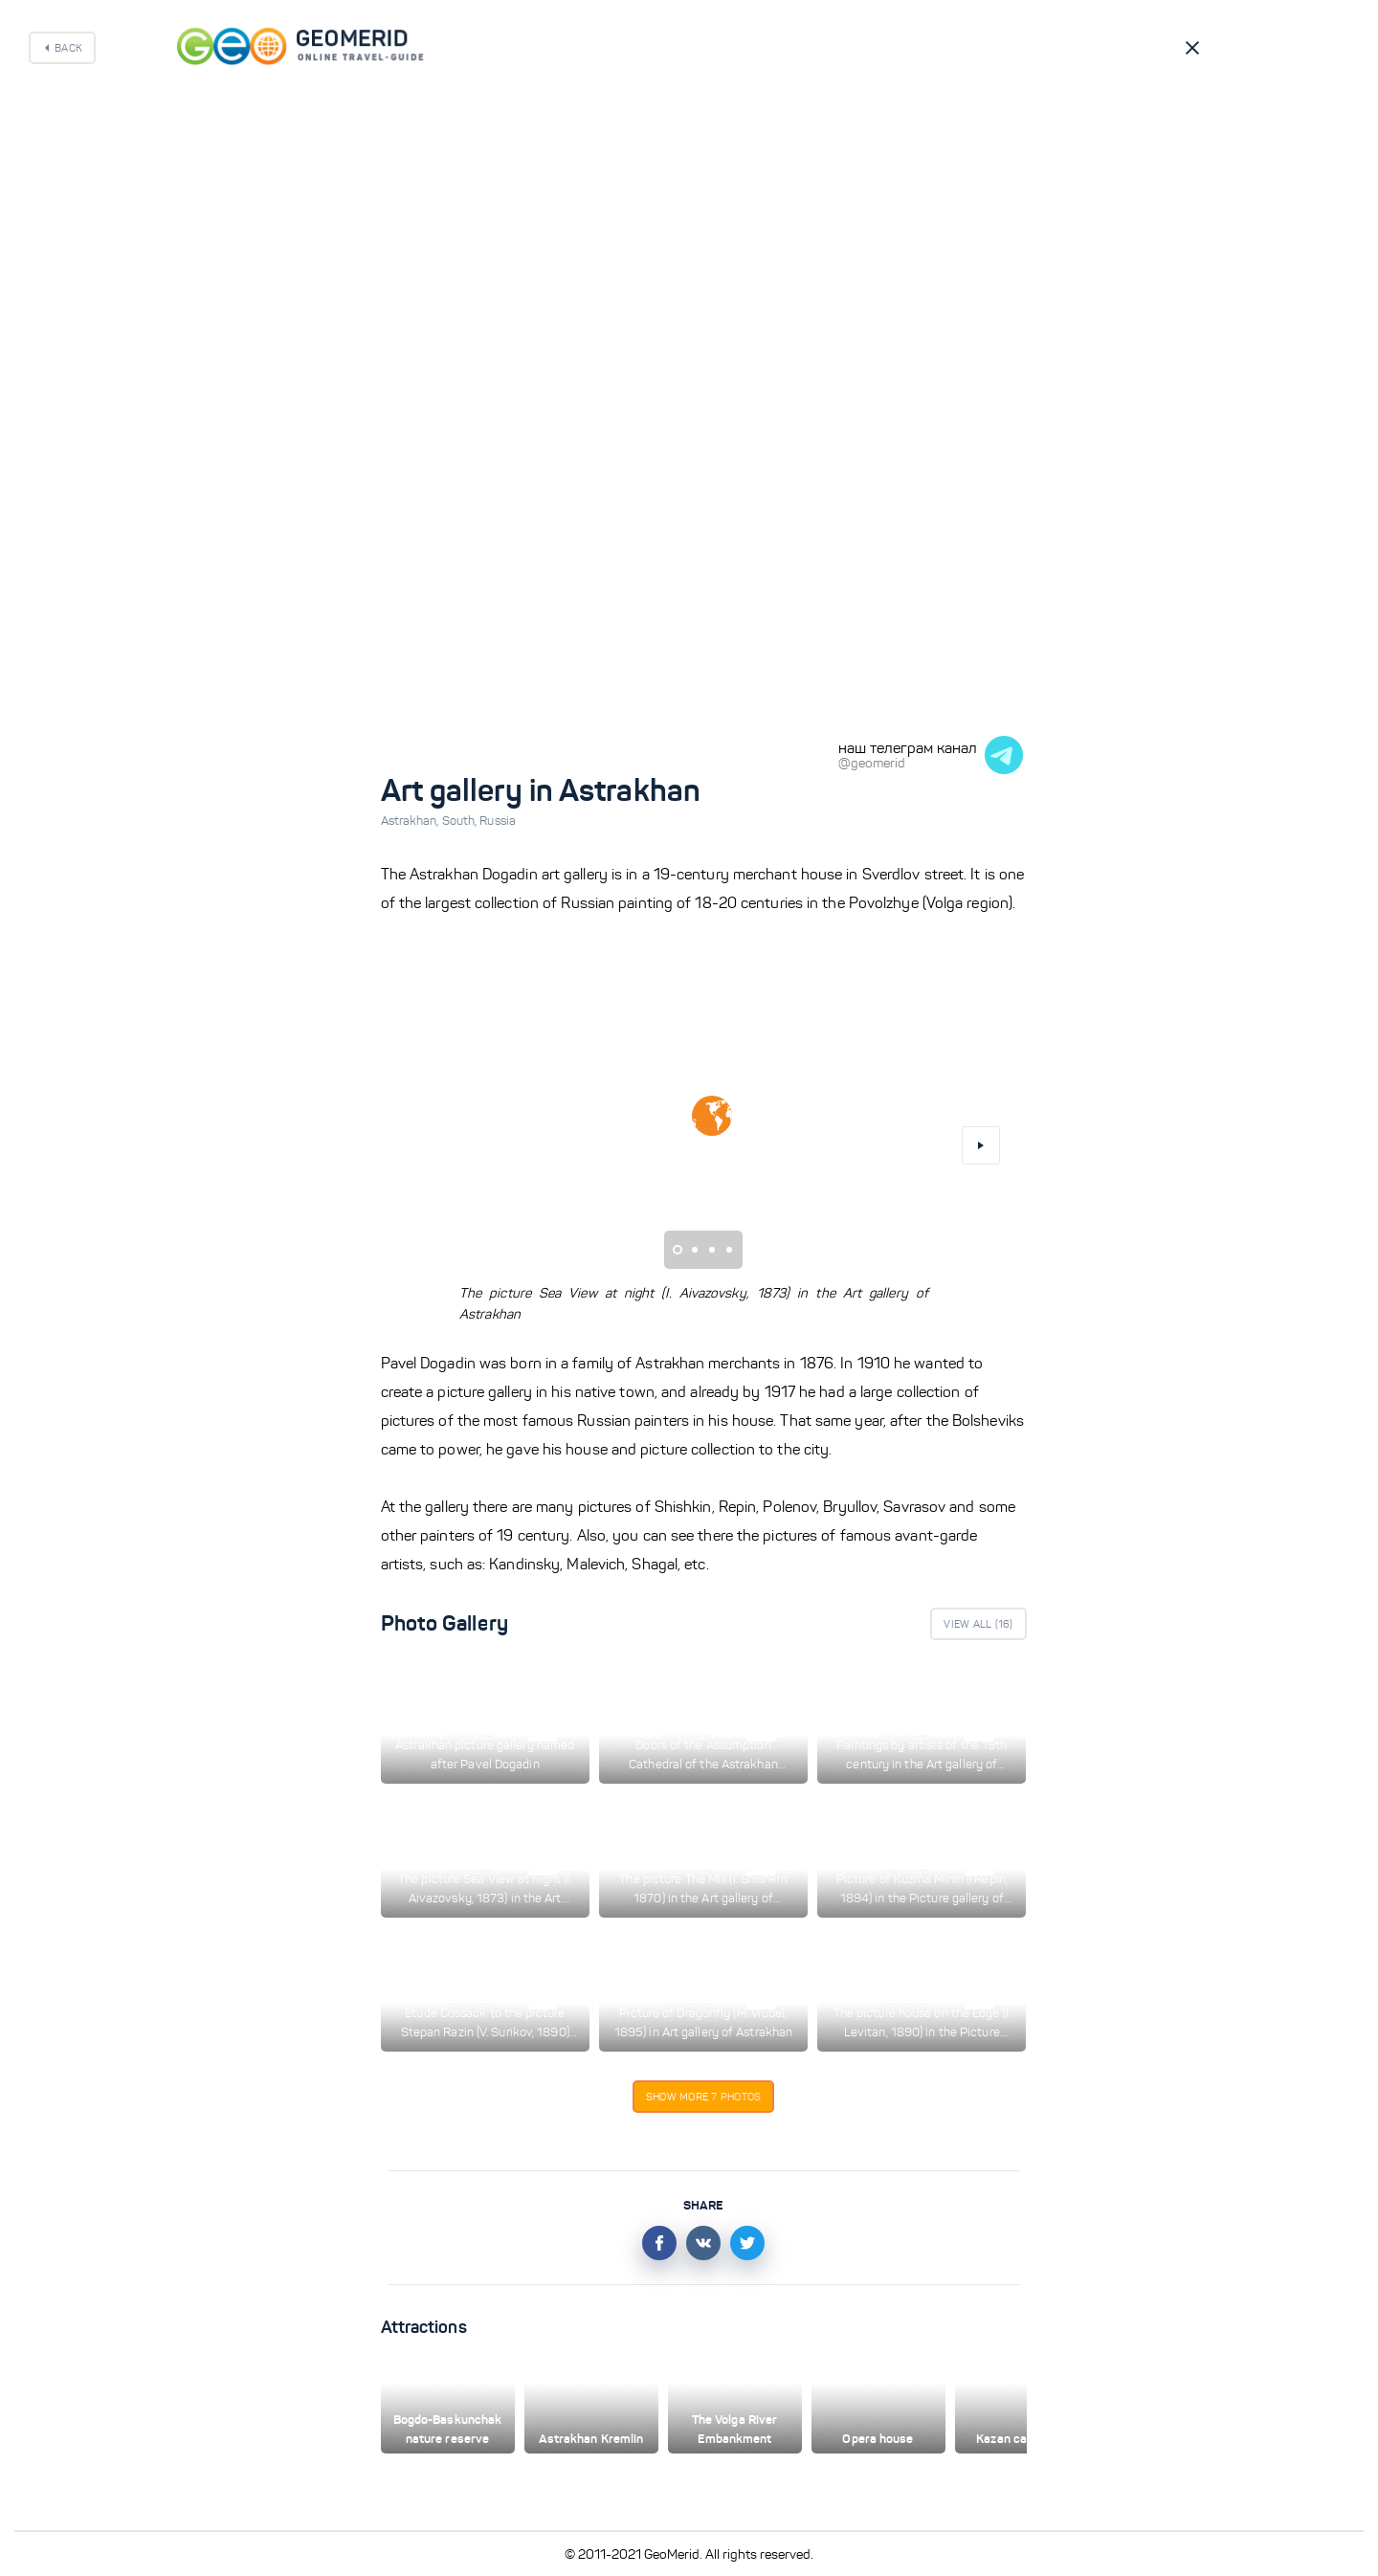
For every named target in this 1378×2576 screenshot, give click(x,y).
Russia (497, 821)
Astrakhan (411, 821)
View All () (978, 1624)
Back (68, 48)
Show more (704, 2096)
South (461, 821)
